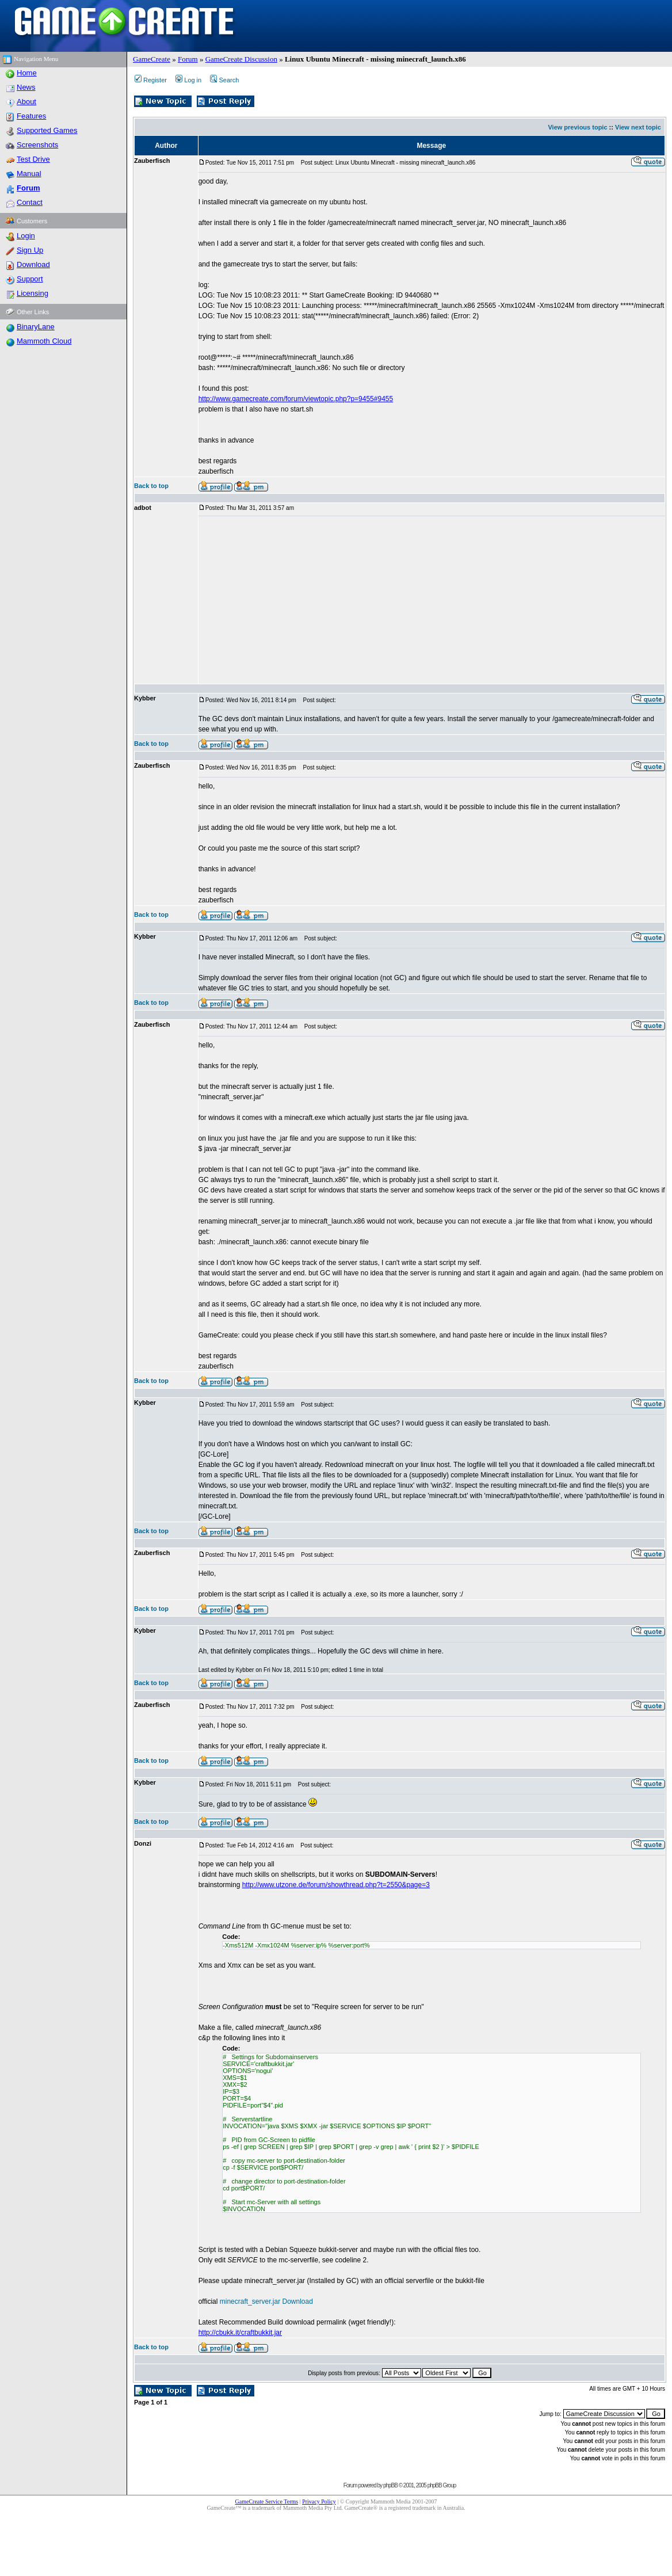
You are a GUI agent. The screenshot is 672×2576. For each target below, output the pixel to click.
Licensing (32, 293)
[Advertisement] (370, 600)
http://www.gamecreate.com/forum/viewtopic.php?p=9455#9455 (296, 399)
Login (26, 235)
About (26, 101)
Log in (188, 80)
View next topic (638, 127)
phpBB (390, 2485)
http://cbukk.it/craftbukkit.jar (240, 2333)
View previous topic (577, 127)
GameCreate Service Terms (267, 2501)
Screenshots (37, 144)
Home (27, 72)
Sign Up (30, 250)
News (26, 87)
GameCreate (151, 59)
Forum (188, 59)
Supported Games (47, 130)
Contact (30, 202)
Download (33, 264)
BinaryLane (36, 326)
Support (30, 279)
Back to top (151, 485)
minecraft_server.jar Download (266, 2301)
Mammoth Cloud (44, 341)
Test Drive (33, 159)
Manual (29, 173)
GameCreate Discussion (241, 59)
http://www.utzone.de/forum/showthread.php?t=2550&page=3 (336, 1885)
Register (151, 80)
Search (224, 80)
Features (31, 116)
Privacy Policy (319, 2501)
